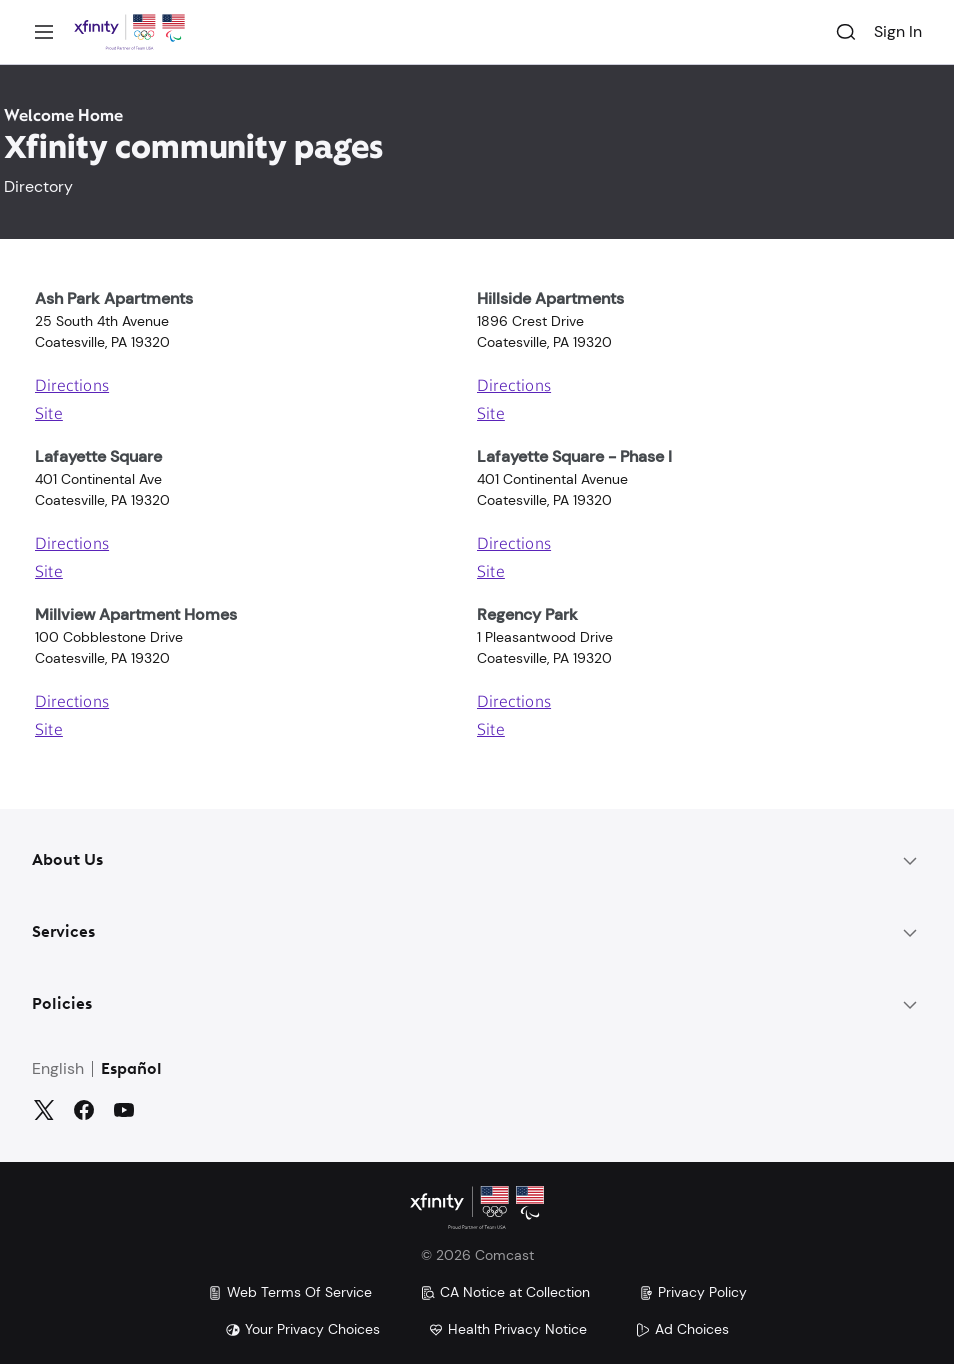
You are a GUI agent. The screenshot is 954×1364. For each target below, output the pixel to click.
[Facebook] (84, 1110)
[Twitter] (44, 1110)
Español (131, 1070)
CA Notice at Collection (505, 1292)
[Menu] (44, 32)
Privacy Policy (692, 1292)
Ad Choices (682, 1329)
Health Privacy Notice (507, 1329)
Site (49, 415)
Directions (72, 387)
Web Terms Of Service (289, 1292)
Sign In (898, 31)
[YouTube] (124, 1110)
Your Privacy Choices (302, 1329)
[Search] (846, 32)
